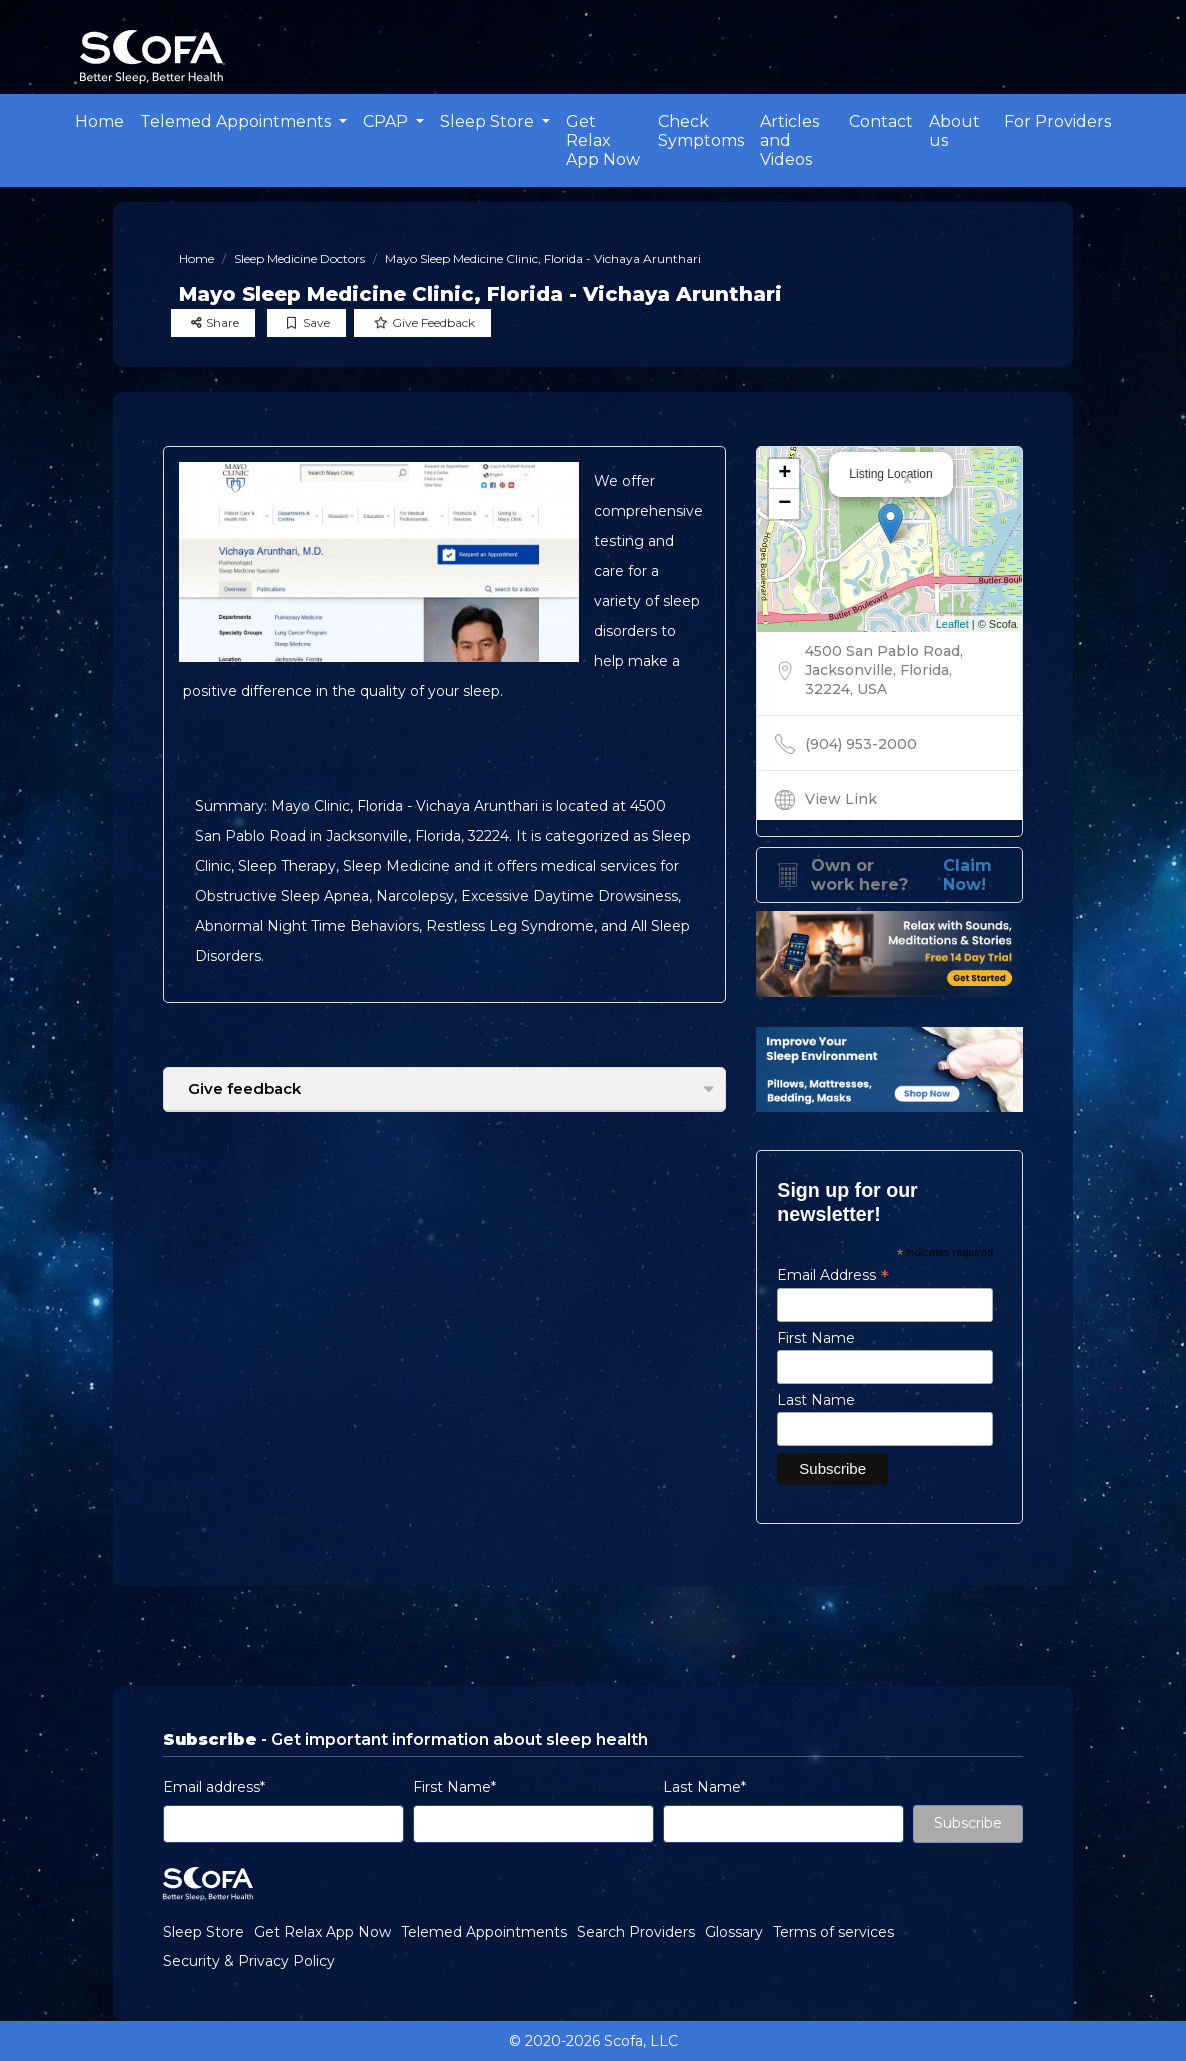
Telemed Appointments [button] (237, 121)
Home (99, 121)
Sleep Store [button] (489, 121)
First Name (816, 1338)
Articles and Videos (789, 140)
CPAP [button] (387, 121)
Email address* (214, 1787)
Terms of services (833, 1932)
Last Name (816, 1400)
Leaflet (952, 624)
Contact (881, 121)
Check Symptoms (701, 131)
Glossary (734, 1932)
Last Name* (704, 1787)
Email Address (833, 1275)
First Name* (454, 1787)
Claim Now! (967, 875)
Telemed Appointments (484, 1932)
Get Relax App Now (603, 140)
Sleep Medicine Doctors (299, 258)
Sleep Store (203, 1932)
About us (954, 131)
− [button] (784, 504)
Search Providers (636, 1932)
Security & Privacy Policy (249, 1961)
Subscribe (968, 1823)
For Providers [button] (1057, 121)
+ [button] (784, 474)
